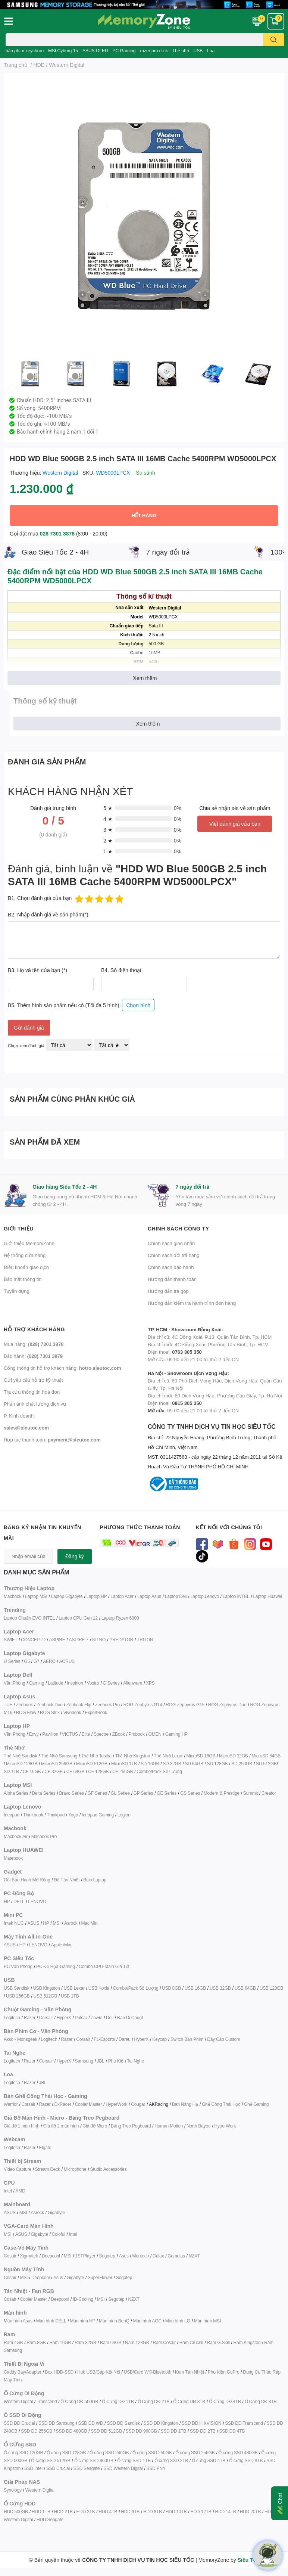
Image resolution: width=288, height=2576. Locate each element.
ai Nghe (136, 2061)
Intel (8, 2191)
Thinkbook (33, 1815)
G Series (111, 1683)
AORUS (67, 1661)
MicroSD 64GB (266, 1756)
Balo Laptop (94, 1880)
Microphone (75, 2169)
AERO (49, 1661)
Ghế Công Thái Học (221, 2104)
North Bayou (199, 2126)
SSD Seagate (86, 2468)
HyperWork (116, 2104)
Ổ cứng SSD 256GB (195, 2452)
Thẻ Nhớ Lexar (168, 1756)
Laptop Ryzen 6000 (120, 1618)
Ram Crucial (191, 2342)
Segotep (107, 2256)
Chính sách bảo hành (171, 1267)
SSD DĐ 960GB (141, 2431)
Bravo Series (71, 1793)
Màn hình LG (177, 2321)
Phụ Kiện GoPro (224, 2372)
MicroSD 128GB (21, 1763)
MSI (56, 1923)
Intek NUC (14, 1923)
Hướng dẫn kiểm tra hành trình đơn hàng (192, 1303)
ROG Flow (26, 1712)
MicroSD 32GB (233, 1756)
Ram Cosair (164, 2342)
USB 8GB (171, 1988)
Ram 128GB (137, 2342)
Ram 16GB (60, 2342)
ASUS (33, 1923)
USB (198, 50)
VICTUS (70, 1734)
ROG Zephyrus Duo (227, 1704)
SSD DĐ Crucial (19, 2423)
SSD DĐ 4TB (232, 2431)
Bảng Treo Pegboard (131, 2126)
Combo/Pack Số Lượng (159, 1771)
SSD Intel (33, 2468)
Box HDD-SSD (59, 2372)
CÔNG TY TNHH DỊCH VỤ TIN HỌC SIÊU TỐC (216, 1447)
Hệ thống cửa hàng (25, 1255)
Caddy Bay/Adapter (22, 2372)
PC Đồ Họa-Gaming (55, 1966)
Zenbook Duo (50, 1704)
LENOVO (37, 1901)
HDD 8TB (152, 2511)
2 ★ (108, 840)
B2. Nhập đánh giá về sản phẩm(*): (49, 914)
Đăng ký (74, 1556)
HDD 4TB (107, 2511)
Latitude (55, 1683)
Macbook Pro (44, 1836)
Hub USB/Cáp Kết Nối (98, 2372)
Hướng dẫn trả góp (168, 1291)
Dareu (125, 2039)
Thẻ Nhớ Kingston (132, 1756)
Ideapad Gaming (98, 1815)
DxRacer (62, 2104)
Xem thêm (145, 678)
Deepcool (51, 2256)
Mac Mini (89, 1923)
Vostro (93, 1683)
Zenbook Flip (78, 1704)
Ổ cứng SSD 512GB (50, 2460)
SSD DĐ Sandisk (123, 2423)
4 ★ (108, 819)
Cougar (138, 2104)
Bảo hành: (33, 1356)
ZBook (118, 1734)
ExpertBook (96, 1712)
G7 (37, 1661)
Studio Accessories (108, 2169)
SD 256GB (241, 1763)
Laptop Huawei (267, 1596)
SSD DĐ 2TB (203, 2431)
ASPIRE (57, 1639)
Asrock (70, 1923)
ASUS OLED (95, 50)
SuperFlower (100, 2277)
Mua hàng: (33, 1344)
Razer (29, 2017)
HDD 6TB (130, 2511)
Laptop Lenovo (204, 1596)
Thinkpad (56, 1815)
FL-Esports (104, 2039)
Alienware (132, 1683)
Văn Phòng (14, 1683)
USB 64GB (245, 1988)
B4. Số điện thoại (121, 970)
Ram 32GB (85, 2342)
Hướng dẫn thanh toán (172, 1279)
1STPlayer (85, 2256)
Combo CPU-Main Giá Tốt (104, 1966)
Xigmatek (29, 2256)
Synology (13, 2490)
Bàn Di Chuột (130, 2017)
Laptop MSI (36, 1596)
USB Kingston (46, 1988)
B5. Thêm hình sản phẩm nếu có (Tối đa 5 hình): (81, 1004)
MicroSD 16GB (201, 1756)
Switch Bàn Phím (186, 2039)
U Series (12, 1661)
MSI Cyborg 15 (63, 50)
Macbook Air (16, 1836)
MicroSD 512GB (91, 1763)
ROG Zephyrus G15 (185, 1704)
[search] (273, 39)
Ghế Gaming (256, 2104)
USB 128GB (272, 1988)
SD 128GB (217, 1763)
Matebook (13, 1858)
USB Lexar (74, 1988)
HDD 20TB (250, 2511)
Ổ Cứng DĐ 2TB (154, 2401)
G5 (27, 1661)
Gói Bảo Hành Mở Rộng (27, 1880)
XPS (150, 1683)
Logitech (12, 2017)
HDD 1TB (41, 2511)
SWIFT (10, 1639)
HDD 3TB (85, 2511)
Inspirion (75, 1683)
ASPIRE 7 (78, 1639)
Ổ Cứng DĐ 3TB (189, 2401)
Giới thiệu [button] (19, 1228)
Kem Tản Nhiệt (189, 2372)
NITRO (99, 1639)
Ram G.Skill (218, 2342)
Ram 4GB (13, 2342)
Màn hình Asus (18, 2321)
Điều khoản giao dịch (26, 1267)
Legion (124, 1815)
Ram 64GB (111, 2342)
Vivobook (72, 1712)
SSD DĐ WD (90, 2423)
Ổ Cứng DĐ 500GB (79, 2401)
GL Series (120, 1793)
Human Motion (168, 2126)
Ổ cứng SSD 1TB (134, 2460)
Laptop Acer (122, 1596)
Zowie (96, 2017)
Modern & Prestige (222, 1793)
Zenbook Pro (107, 1704)
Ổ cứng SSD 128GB (66, 2452)
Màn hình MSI (207, 2321)
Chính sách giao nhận (171, 1243)
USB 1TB (70, 1996)
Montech (140, 2256)
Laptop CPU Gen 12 (78, 1618)
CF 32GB (53, 1771)
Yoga (73, 1815)
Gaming (36, 1683)
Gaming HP (176, 1734)
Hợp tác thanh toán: (52, 1440)
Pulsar (81, 2017)
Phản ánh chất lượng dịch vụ (35, 1404)
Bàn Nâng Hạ (185, 2104)
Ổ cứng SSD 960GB (93, 2460)
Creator (269, 1793)
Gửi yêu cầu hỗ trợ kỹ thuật (33, 1380)
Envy (33, 1734)
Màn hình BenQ (114, 2321)
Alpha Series (16, 1793)
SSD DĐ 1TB (173, 2431)
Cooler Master (88, 2104)
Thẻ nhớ (180, 50)
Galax (158, 2256)
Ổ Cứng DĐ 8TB (261, 2401)
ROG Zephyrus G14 (142, 1704)
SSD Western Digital (123, 2468)
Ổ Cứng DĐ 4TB (225, 2401)
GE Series (166, 1793)
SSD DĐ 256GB (36, 2431)
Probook (136, 1734)
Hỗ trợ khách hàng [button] (34, 1329)
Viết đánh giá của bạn (234, 823)
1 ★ (108, 851)
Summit (250, 1793)
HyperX (64, 2017)
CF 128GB (98, 1771)
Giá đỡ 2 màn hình (61, 2126)
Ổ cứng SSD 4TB (208, 2460)
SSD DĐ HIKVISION (201, 2423)
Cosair (10, 2256)
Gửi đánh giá (29, 1027)
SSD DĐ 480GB (71, 2431)
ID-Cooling (83, 2299)
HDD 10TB (176, 2511)
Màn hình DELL (51, 2321)
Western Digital (61, 472)
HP (7, 1901)
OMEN (155, 1734)
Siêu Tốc (248, 2560)
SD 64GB (194, 1763)
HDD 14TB (225, 2511)
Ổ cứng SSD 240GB (109, 2452)
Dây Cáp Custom (223, 2039)
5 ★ (108, 808)
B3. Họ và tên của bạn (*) (37, 970)
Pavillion (50, 1734)
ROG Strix (50, 1712)
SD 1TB (11, 1771)
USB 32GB (220, 1988)
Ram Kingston (246, 2342)
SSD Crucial (58, 2468)
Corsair (46, 2017)
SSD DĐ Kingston (161, 2423)
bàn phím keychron (25, 50)
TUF (8, 1704)
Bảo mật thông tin (22, 1279)
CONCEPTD (33, 1639)
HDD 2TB (63, 2511)
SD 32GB (172, 1763)
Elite (86, 1734)
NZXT (194, 2256)
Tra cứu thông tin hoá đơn (32, 1392)
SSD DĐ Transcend (244, 2423)
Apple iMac (61, 1944)
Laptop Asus (149, 1596)
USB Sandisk (16, 1988)
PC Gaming (123, 50)
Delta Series (44, 1793)
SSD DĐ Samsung (56, 2423)
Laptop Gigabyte (66, 1596)
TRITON (145, 1639)
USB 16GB (195, 1988)
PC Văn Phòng (18, 1966)
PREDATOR (121, 1639)
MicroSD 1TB (124, 1763)
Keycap (159, 2039)
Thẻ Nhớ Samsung (59, 1756)
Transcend (47, 2401)
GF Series (97, 1793)
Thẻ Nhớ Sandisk (20, 1756)
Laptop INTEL (236, 1596)
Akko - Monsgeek (20, 2039)
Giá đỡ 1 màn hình (22, 2126)
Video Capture (17, 2169)
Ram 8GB (36, 2342)
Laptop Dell (176, 1596)
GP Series (143, 1793)
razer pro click (154, 50)
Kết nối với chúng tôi (229, 1527)
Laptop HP (96, 1596)
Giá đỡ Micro (94, 2126)
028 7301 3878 (57, 533)
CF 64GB (75, 1771)
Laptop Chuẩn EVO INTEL (29, 1618)
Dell (109, 2017)
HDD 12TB (200, 2511)
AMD (20, 2191)
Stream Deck (47, 2169)
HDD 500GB (16, 2511)
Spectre (101, 1734)
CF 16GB (32, 1771)
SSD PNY (155, 2468)
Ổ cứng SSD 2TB (171, 2460)
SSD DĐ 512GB (106, 2431)
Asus (124, 2256)
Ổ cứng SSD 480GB (237, 2452)
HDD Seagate (50, 2519)
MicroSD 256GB (56, 1763)
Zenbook (24, 1704)
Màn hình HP (82, 2321)
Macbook (12, 1596)
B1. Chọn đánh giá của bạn (40, 898)
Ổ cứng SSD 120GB (23, 2452)
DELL (18, 1901)
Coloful (58, 2234)
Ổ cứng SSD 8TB (246, 2460)
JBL (100, 2061)
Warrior (11, 2104)
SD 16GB (150, 1763)
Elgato (45, 2147)
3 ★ (108, 829)
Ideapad (11, 1815)
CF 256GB (122, 1771)
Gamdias (176, 2256)
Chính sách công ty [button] (178, 1228)
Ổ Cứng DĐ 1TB (118, 2401)
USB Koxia (98, 1988)
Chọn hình (138, 1005)
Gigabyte (56, 2212)
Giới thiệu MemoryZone (29, 1243)
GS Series (190, 1793)
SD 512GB (266, 1763)
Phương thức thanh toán (140, 1527)
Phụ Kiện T (118, 2061)
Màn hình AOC (147, 2321)
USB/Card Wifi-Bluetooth (147, 2372)
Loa (211, 50)
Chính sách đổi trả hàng (174, 1255)
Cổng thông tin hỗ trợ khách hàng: (62, 1368)
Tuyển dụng (16, 1291)
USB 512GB (45, 1996)
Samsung (84, 2061)
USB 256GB (18, 1996)
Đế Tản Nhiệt (66, 1880)
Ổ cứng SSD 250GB (152, 2452)
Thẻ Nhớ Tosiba (96, 1756)
